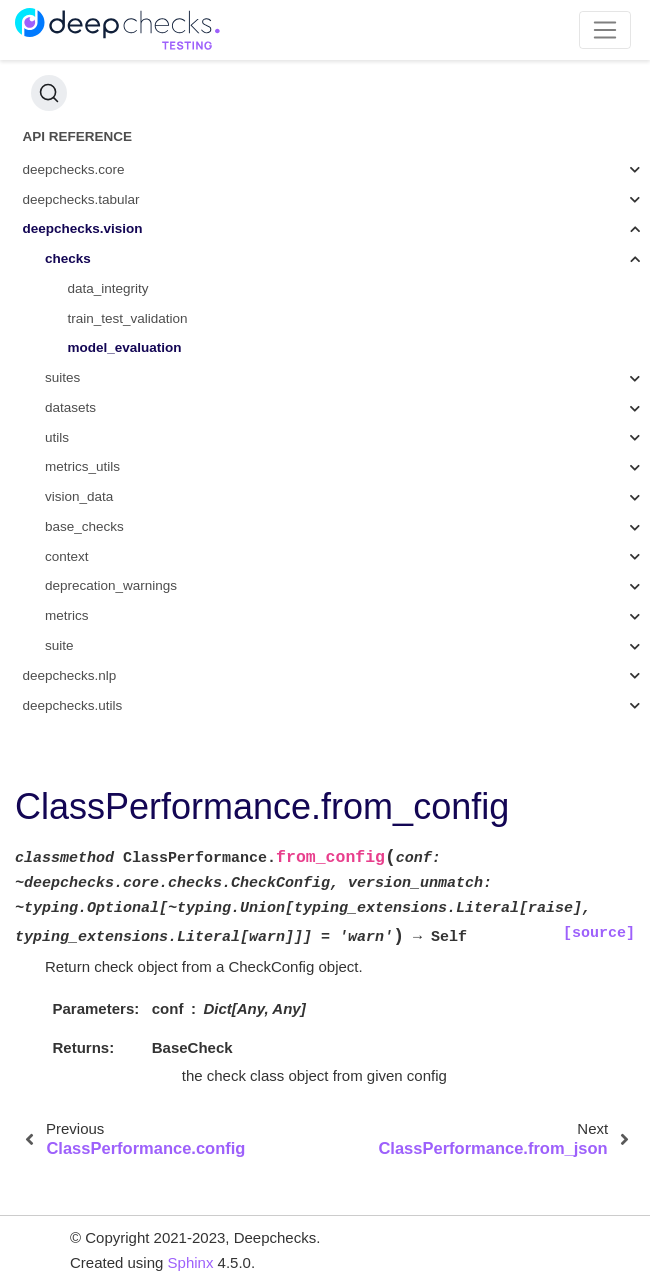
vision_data (79, 496)
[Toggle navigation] (605, 30)
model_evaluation (125, 347)
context (67, 556)
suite (59, 645)
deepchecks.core (74, 169)
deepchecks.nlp (70, 675)
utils (57, 437)
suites (62, 377)
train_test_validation (128, 318)
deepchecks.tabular (81, 199)
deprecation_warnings (111, 585)
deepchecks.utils (73, 705)
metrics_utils (82, 466)
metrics (67, 615)
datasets (70, 407)
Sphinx (191, 1262)
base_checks (84, 526)
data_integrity (108, 288)
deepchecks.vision (83, 228)
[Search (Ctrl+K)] (49, 93)
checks (68, 258)
